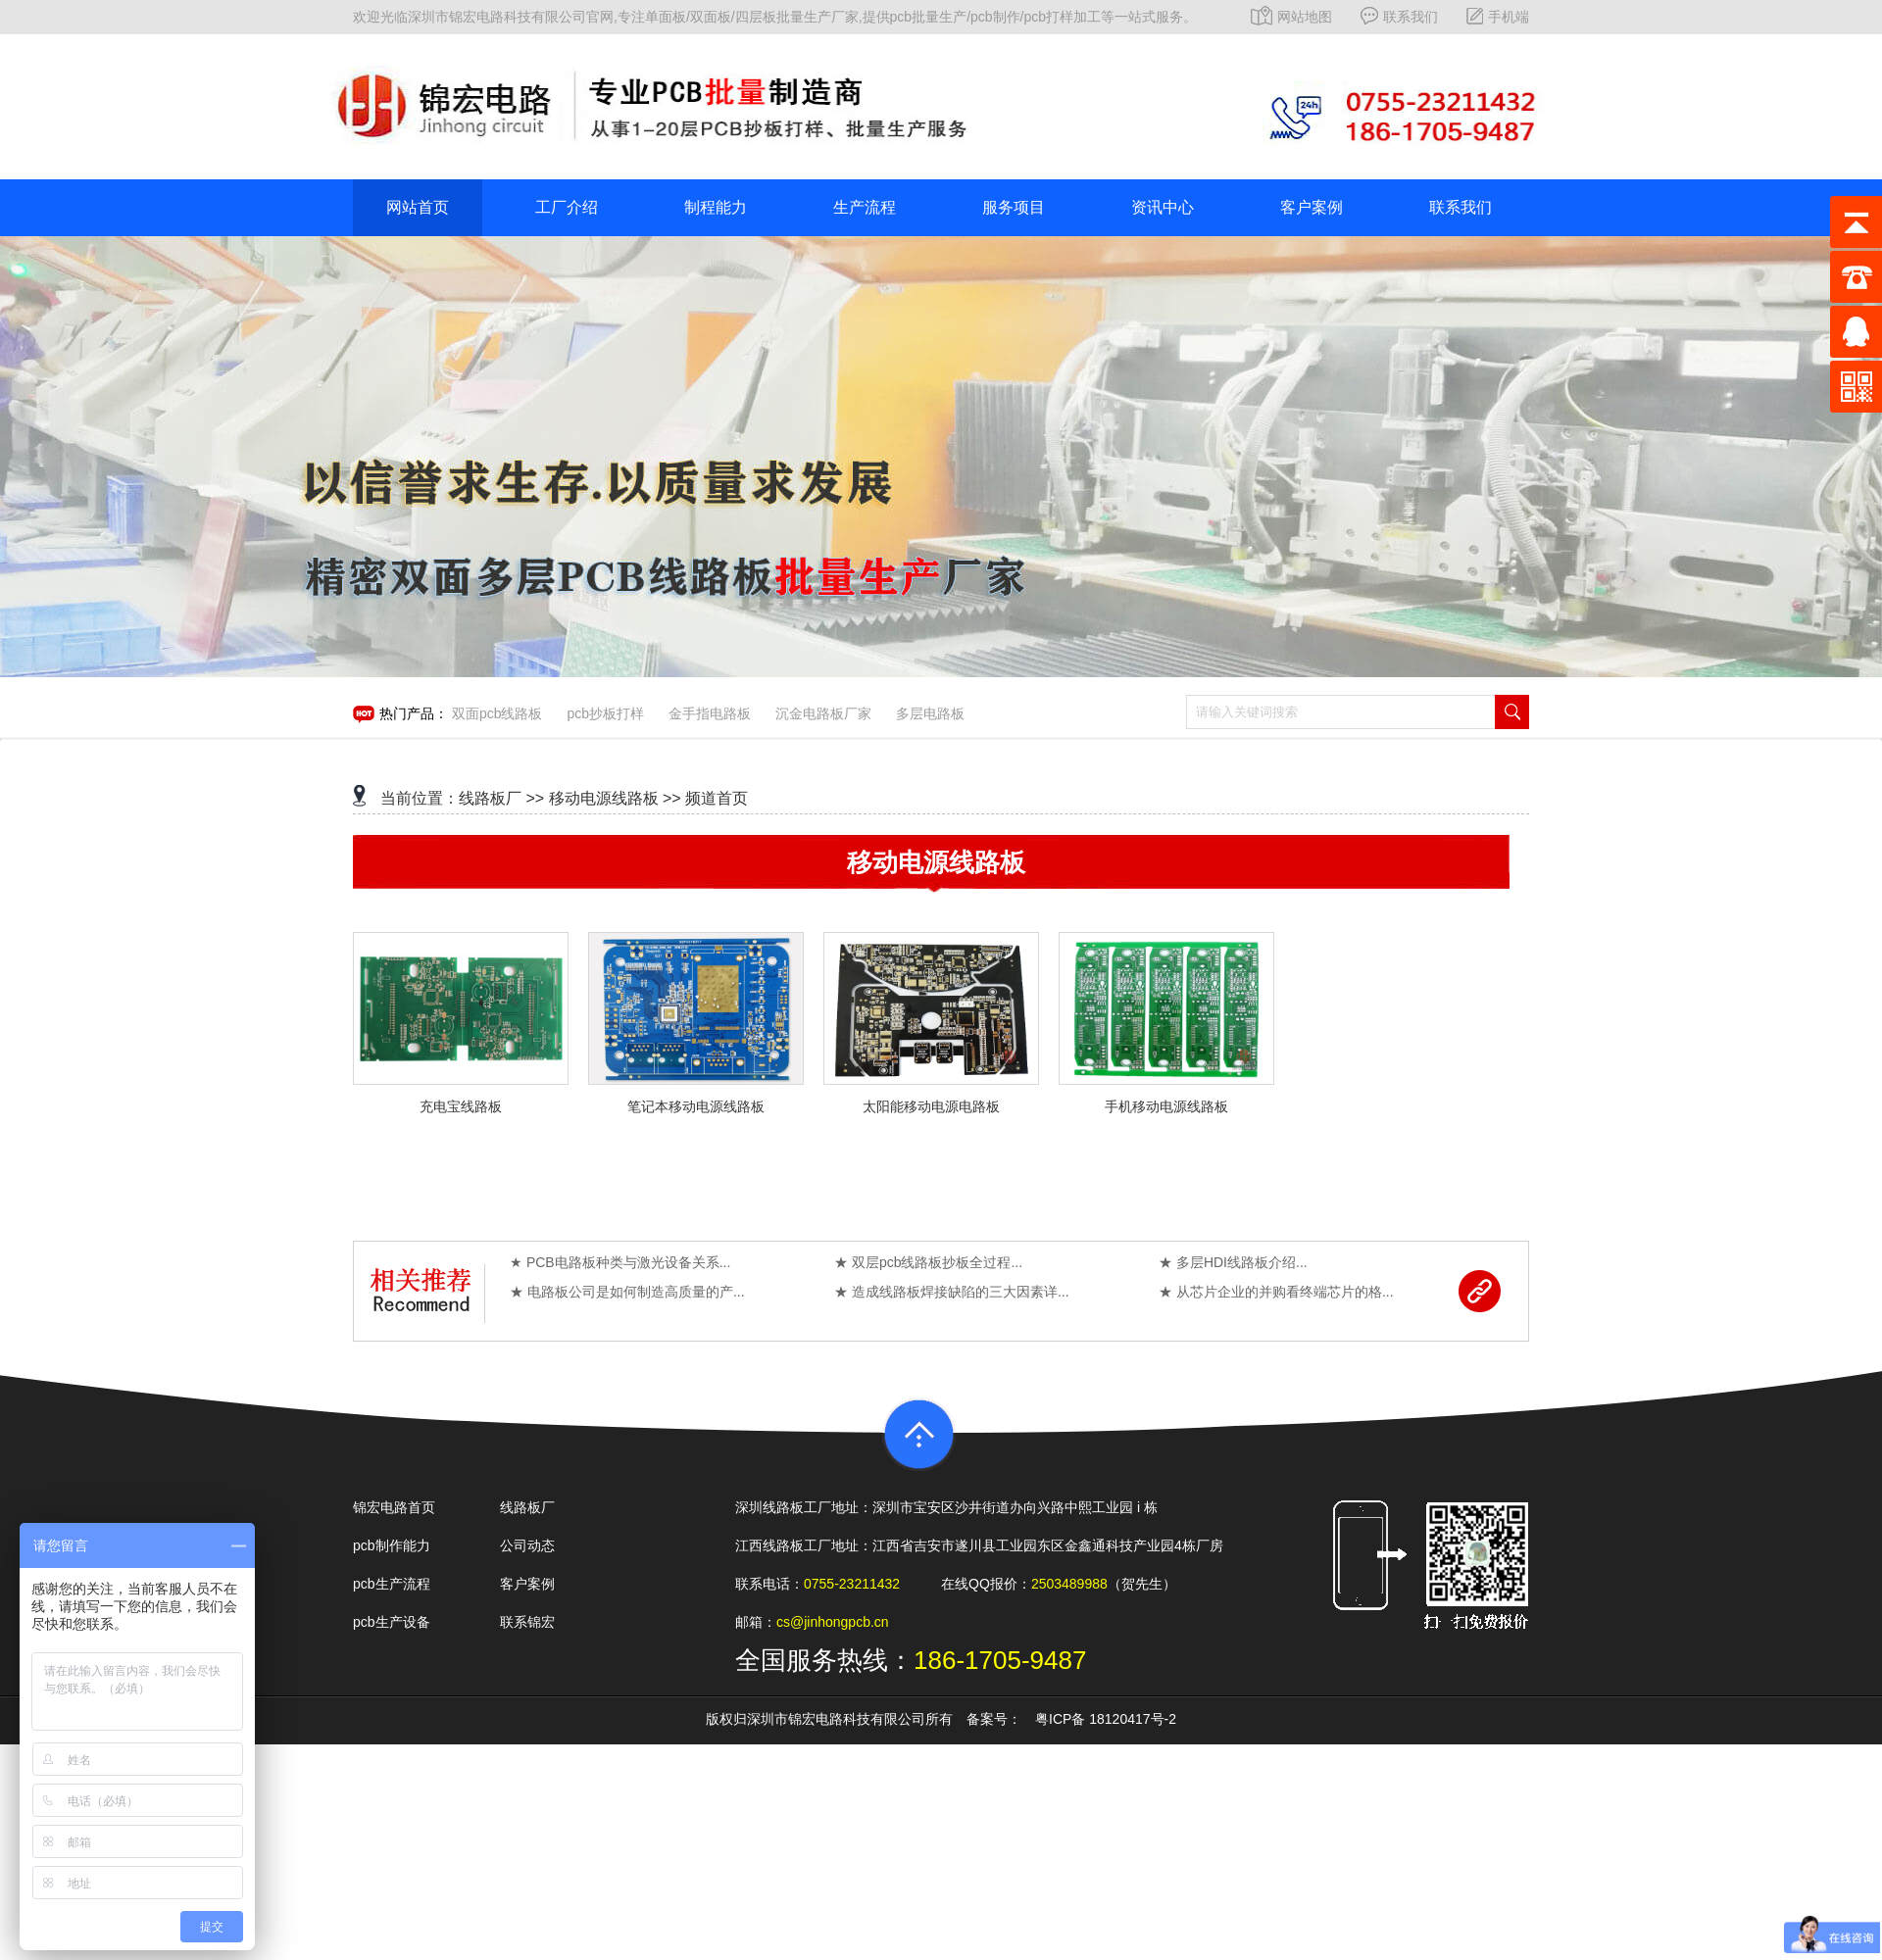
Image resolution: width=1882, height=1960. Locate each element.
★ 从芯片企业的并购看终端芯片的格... (1276, 1291)
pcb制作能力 (391, 1545)
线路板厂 (490, 798)
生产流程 (864, 207)
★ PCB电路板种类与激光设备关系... (620, 1262)
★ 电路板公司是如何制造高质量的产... (627, 1291)
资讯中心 (1162, 207)
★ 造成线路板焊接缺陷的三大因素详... (951, 1291)
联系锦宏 (527, 1622)
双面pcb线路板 (497, 713)
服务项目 (1013, 207)
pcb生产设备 (391, 1622)
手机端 (1497, 16)
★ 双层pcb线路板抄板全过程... (928, 1262)
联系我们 (1399, 16)
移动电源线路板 (604, 798)
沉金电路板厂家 (823, 713)
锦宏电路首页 (394, 1507)
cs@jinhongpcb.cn (832, 1622)
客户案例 (1311, 207)
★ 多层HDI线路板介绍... (1233, 1262)
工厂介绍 (566, 207)
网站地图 (1291, 16)
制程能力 (715, 207)
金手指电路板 (710, 713)
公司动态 (527, 1545)
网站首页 (417, 207)
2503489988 (1069, 1584)
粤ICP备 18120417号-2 (1105, 1719)
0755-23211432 (852, 1584)
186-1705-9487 (1000, 1660)
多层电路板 (930, 713)
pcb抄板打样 (605, 713)
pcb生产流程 (391, 1584)
